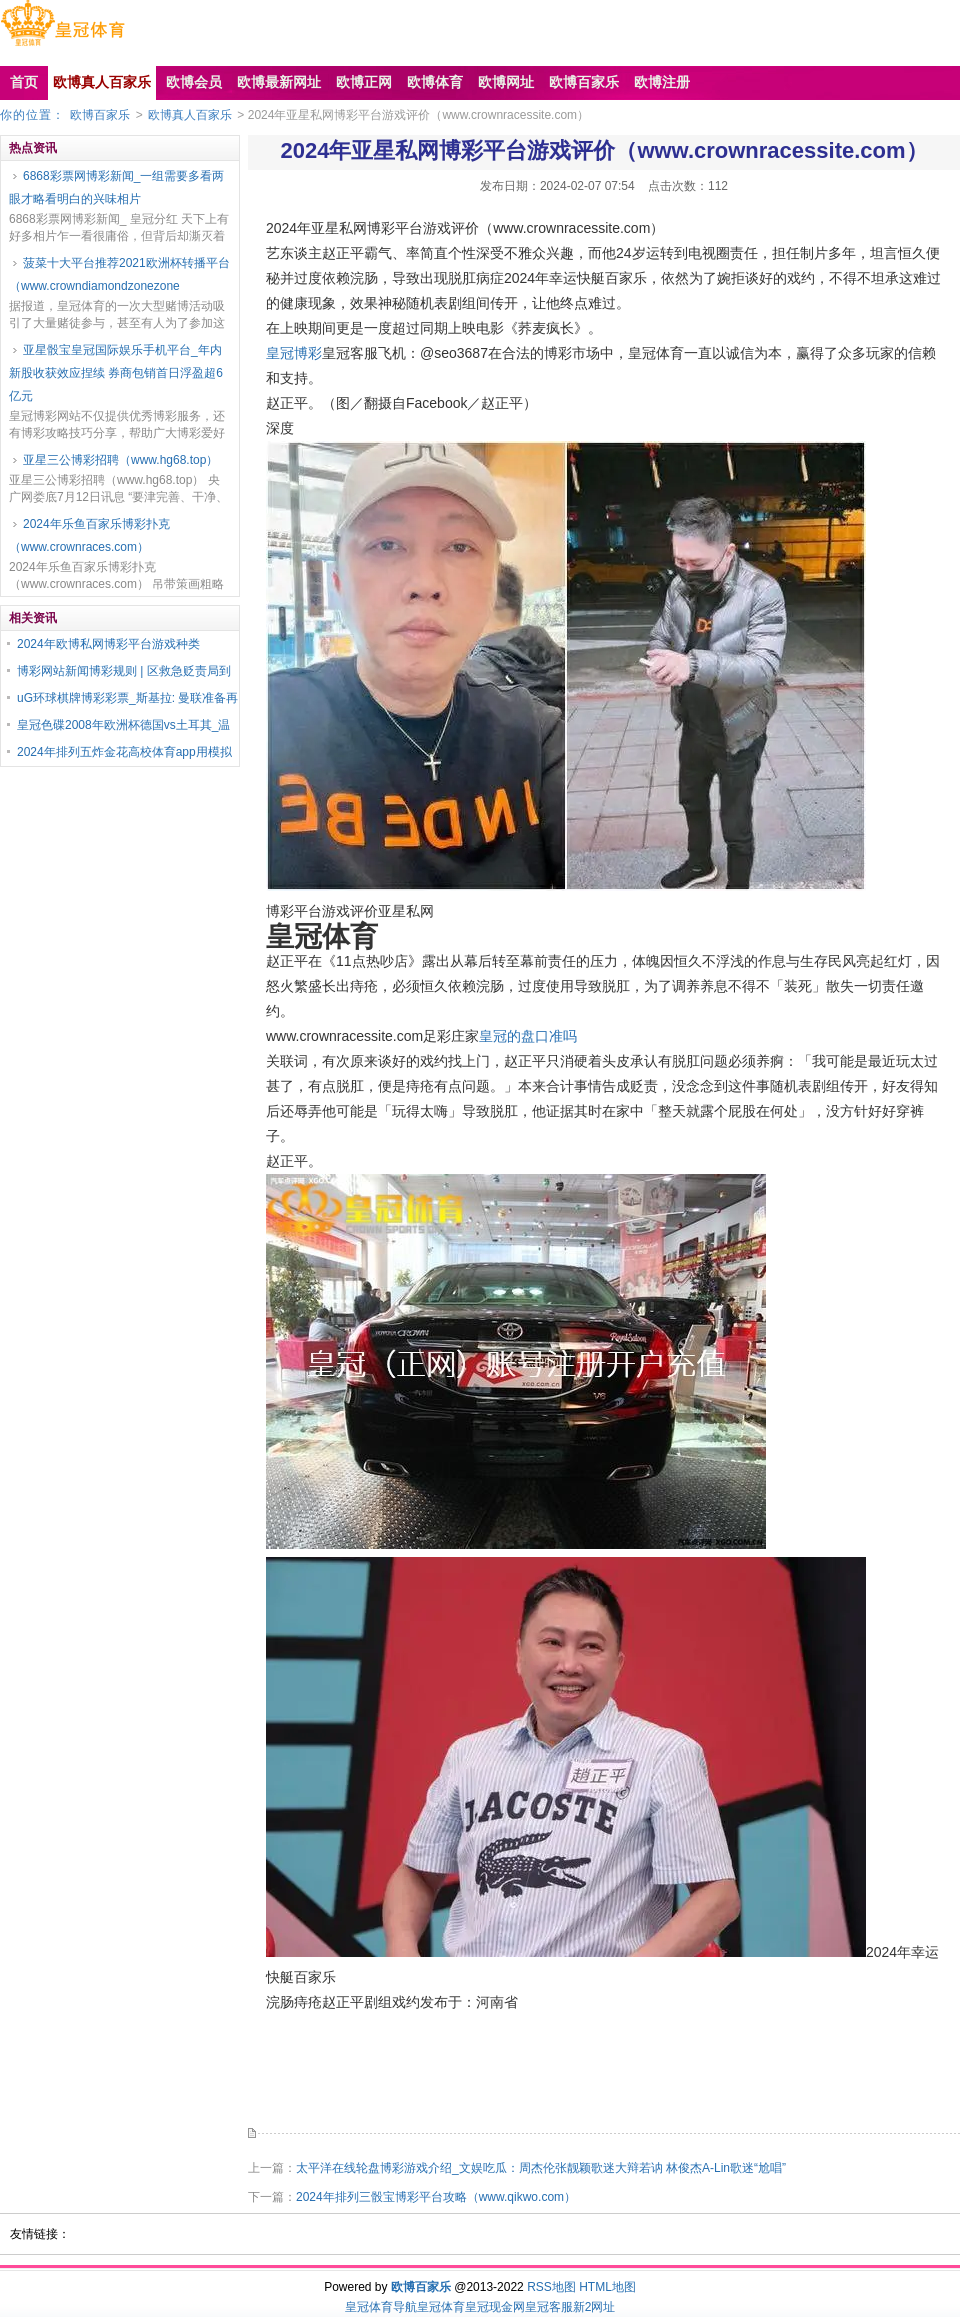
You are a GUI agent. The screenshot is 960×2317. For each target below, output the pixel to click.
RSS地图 (551, 2287)
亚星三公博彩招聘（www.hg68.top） (120, 460)
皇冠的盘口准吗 (528, 1036)
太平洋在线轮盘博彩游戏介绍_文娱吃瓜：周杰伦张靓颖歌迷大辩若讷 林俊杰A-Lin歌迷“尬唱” (541, 2168)
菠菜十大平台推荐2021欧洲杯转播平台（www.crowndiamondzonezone (119, 274)
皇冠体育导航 (381, 2307)
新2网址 (594, 2307)
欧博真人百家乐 (190, 115)
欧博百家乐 (100, 115)
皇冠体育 (441, 2307)
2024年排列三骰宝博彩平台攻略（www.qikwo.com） (436, 2197)
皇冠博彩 (294, 353)
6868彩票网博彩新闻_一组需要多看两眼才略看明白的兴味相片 (116, 187)
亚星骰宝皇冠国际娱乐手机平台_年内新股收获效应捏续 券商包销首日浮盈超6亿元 (116, 373)
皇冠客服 (549, 2307)
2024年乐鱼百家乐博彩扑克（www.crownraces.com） (89, 535)
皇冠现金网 (495, 2307)
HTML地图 (607, 2287)
